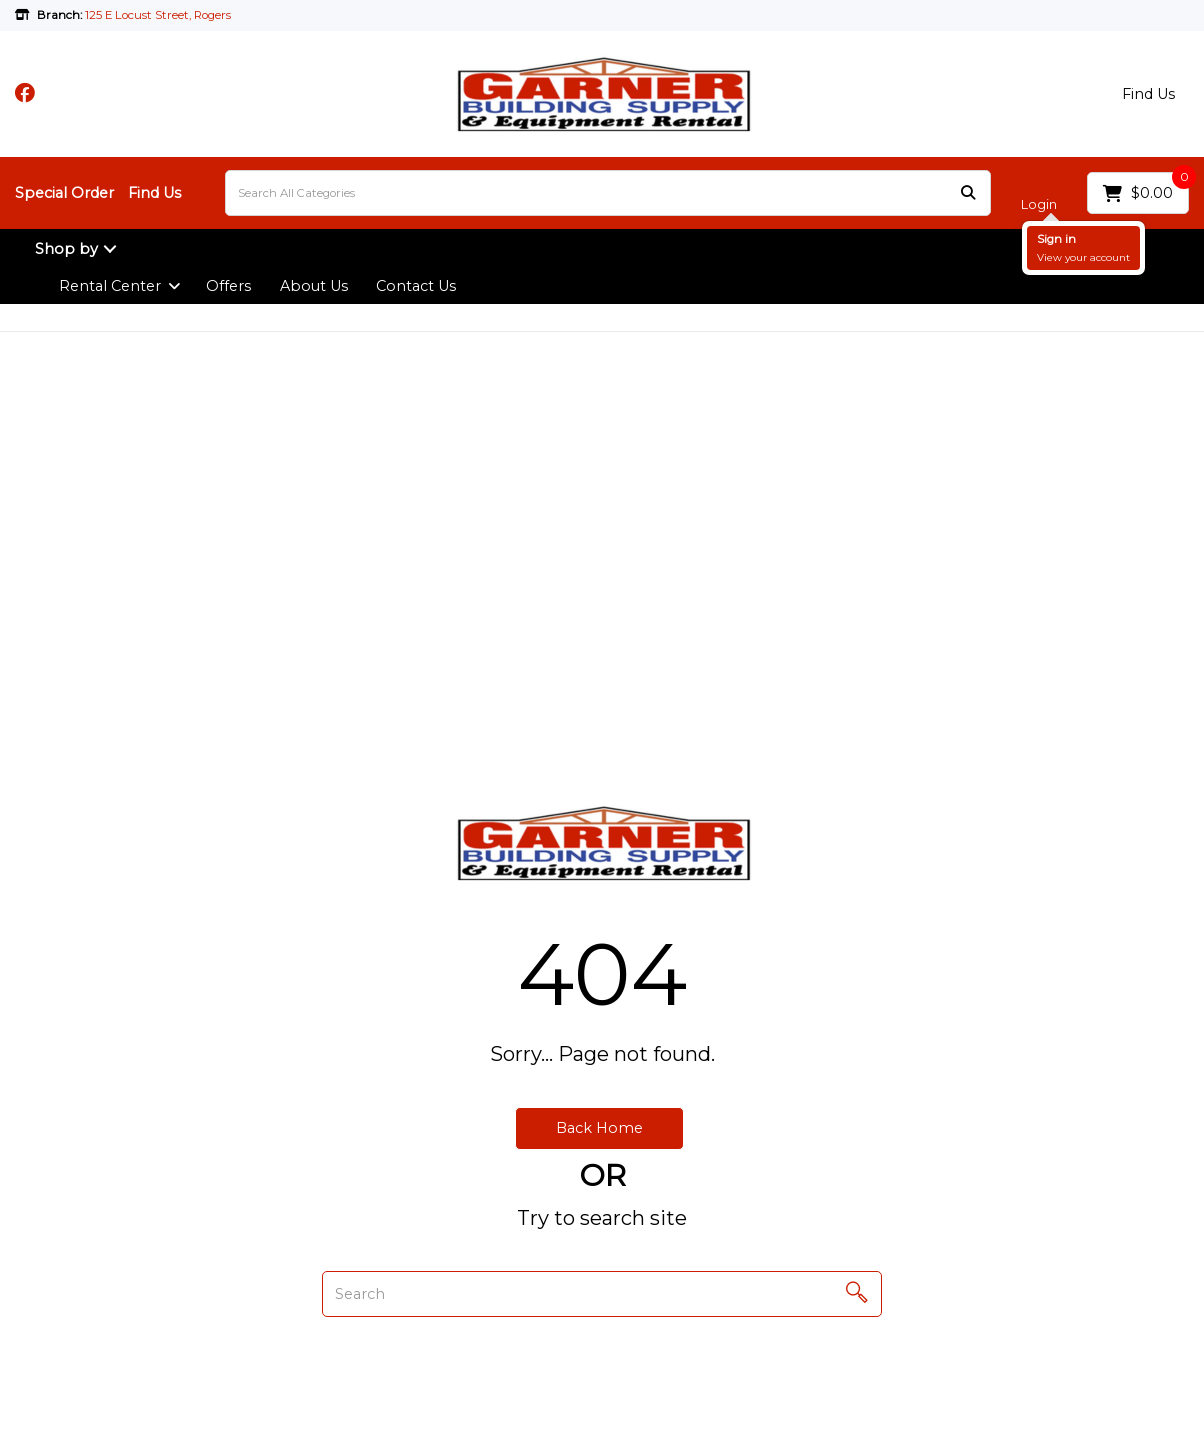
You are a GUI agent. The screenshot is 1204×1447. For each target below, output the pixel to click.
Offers (228, 286)
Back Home (599, 1128)
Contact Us (416, 286)
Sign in (1056, 239)
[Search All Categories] (608, 193)
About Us (314, 286)
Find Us (1148, 94)
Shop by (66, 249)
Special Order (64, 193)
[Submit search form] (968, 193)
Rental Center (110, 286)
